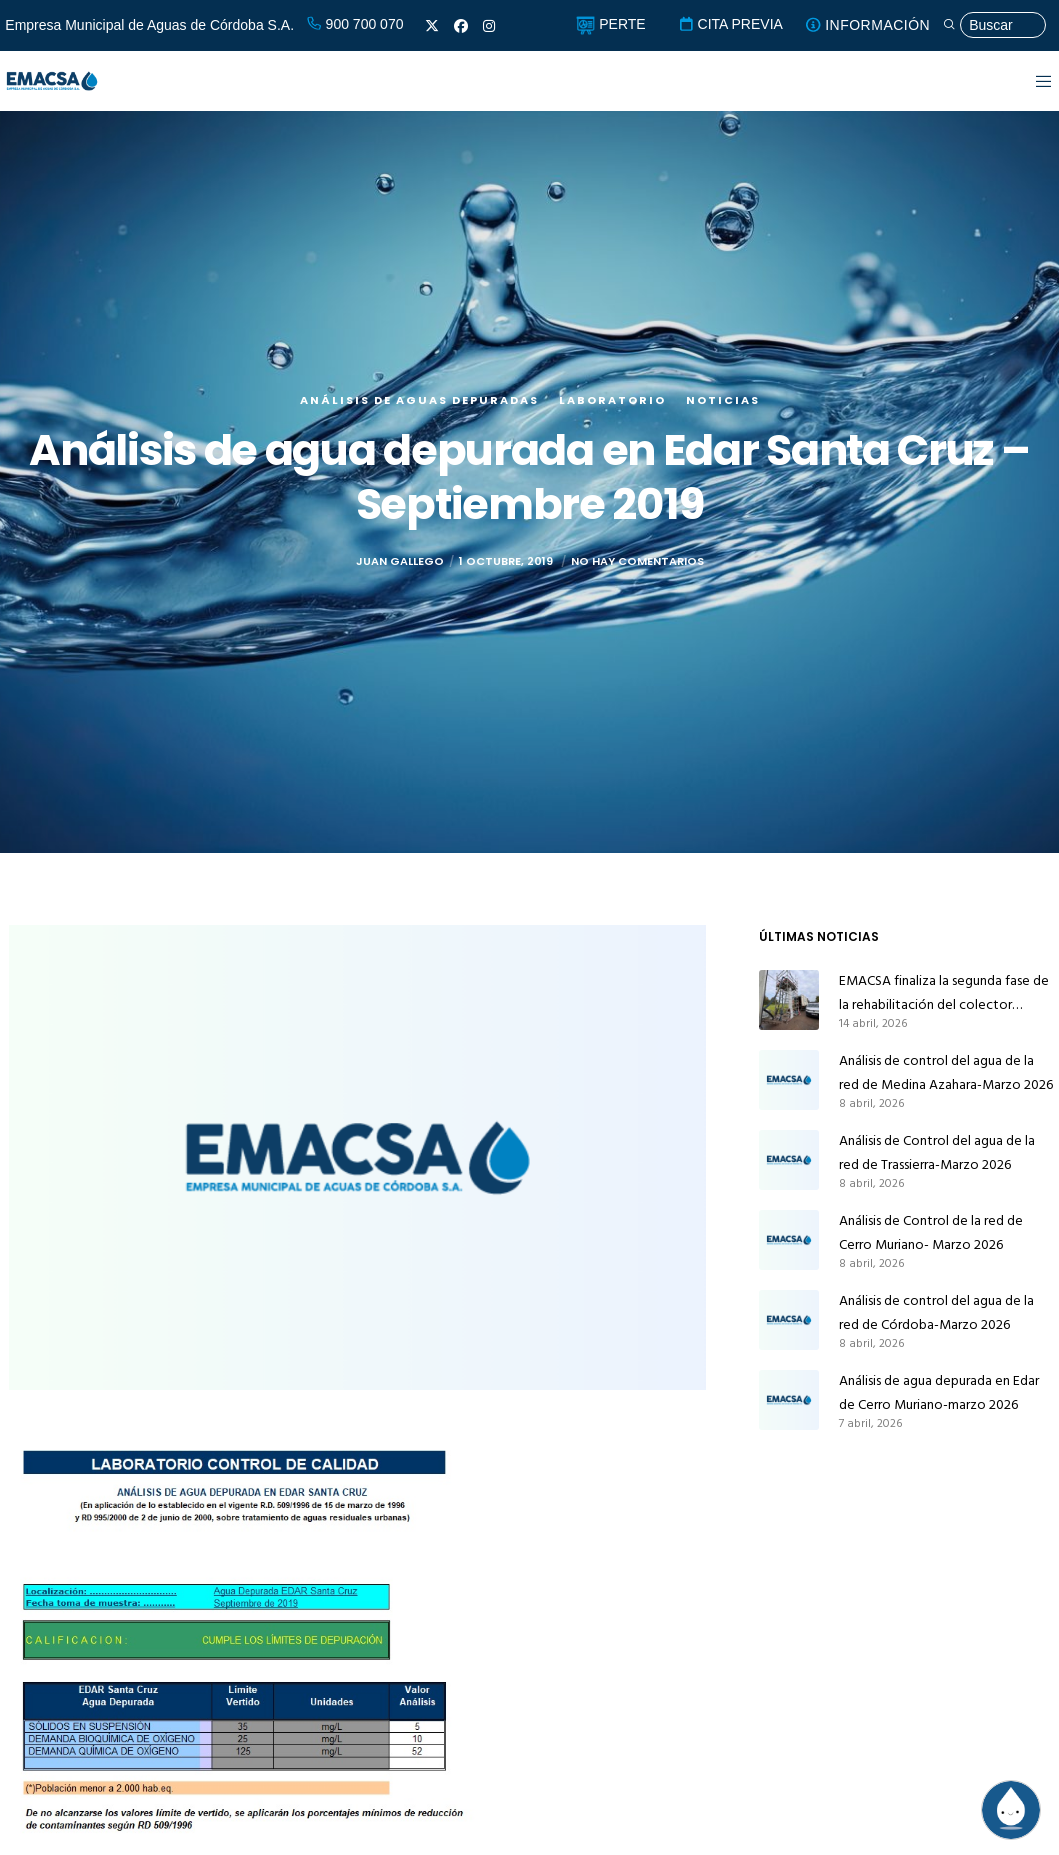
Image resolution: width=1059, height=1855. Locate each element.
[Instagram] (489, 26)
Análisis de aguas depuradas (419, 400)
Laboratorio (612, 400)
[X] (432, 26)
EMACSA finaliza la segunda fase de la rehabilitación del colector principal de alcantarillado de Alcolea (944, 993)
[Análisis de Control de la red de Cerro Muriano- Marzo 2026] (789, 1240)
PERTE (610, 24)
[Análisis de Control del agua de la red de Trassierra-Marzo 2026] (789, 1160)
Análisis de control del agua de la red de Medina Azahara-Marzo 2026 (946, 1072)
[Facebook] (461, 26)
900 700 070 (355, 24)
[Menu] (1031, 81)
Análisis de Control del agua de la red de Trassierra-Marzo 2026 (937, 1152)
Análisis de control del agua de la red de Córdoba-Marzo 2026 (936, 1312)
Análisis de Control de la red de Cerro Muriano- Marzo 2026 (931, 1232)
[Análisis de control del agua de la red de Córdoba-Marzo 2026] (789, 1320)
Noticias (723, 400)
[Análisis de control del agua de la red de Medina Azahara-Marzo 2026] (789, 1080)
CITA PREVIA (730, 24)
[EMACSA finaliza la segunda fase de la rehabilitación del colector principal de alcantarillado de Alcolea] (789, 1000)
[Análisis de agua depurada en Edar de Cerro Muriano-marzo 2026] (789, 1400)
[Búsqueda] (994, 25)
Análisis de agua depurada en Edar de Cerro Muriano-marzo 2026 (939, 1392)
